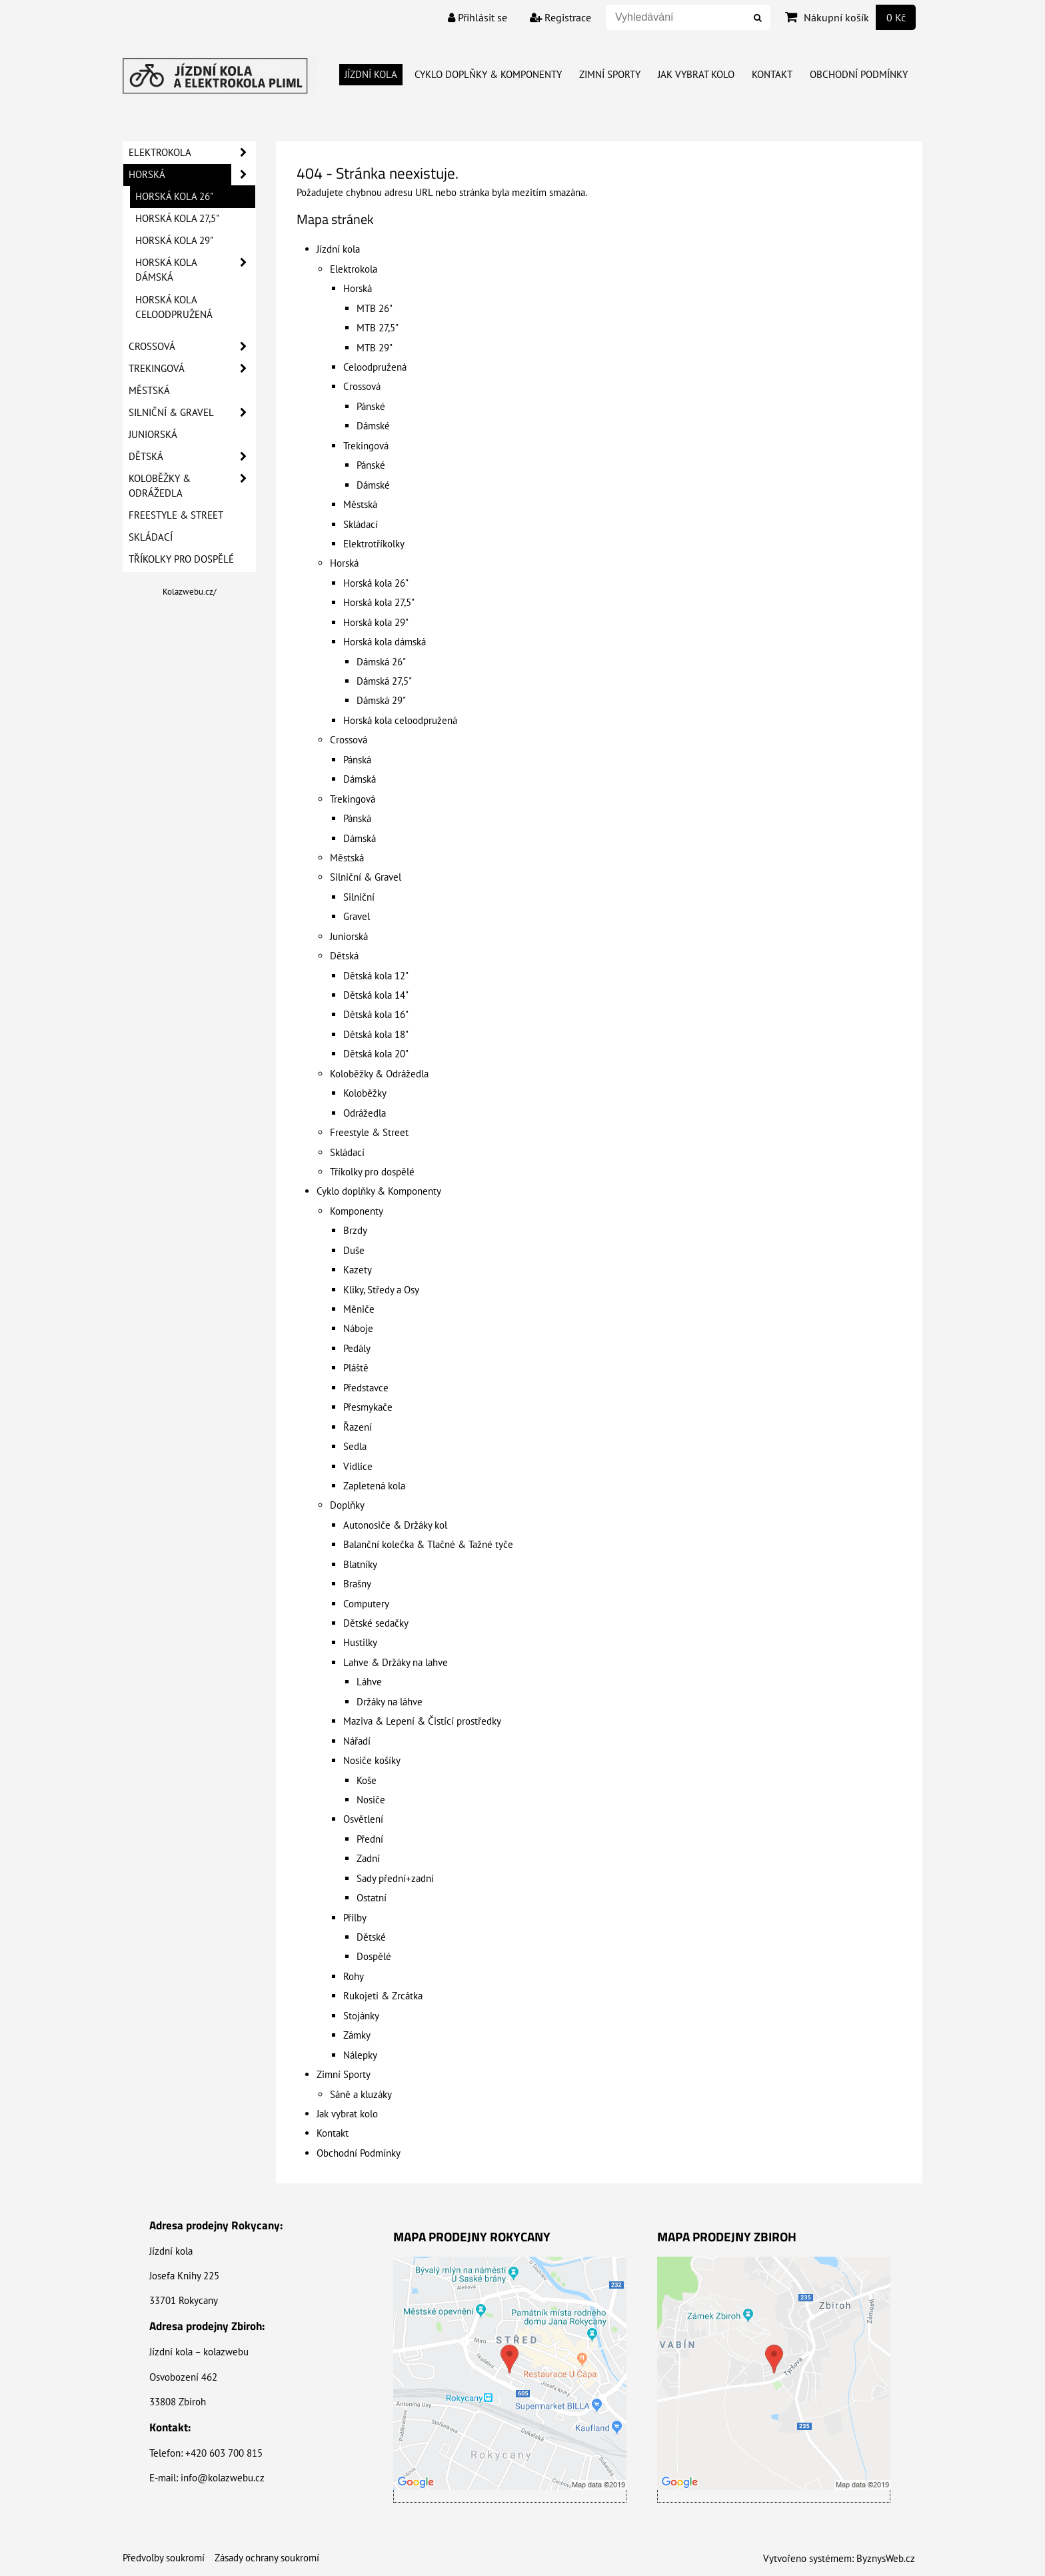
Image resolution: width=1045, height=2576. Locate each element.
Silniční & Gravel (365, 877)
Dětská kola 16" (376, 1014)
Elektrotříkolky (374, 543)
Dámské (373, 425)
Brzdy (355, 1230)
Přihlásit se (477, 17)
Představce (366, 1387)
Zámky (357, 2035)
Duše (354, 1250)
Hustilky (360, 1642)
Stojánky (361, 2015)
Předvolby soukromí (164, 2557)
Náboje (358, 1328)
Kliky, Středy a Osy (381, 1289)
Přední (370, 1839)
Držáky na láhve (390, 1701)
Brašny (357, 1583)
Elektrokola (353, 269)
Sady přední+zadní (395, 1878)
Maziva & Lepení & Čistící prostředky (422, 1721)
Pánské (371, 406)
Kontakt (772, 74)
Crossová (362, 386)
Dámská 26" (381, 661)
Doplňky (347, 1505)
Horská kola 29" (376, 622)
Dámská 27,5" (384, 681)
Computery (366, 1603)
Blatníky (360, 1564)
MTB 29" (375, 347)
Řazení (357, 1427)
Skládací (360, 524)
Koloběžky (365, 1093)
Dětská (344, 955)
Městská (360, 504)
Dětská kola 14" (376, 995)
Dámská (359, 779)
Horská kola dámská (384, 641)
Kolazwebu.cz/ (190, 591)
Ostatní (372, 1897)
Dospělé (374, 1956)
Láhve (369, 1681)
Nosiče (371, 1799)
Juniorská (349, 936)
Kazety (357, 1269)
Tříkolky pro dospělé (372, 1171)
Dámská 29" (381, 700)
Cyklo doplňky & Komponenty (488, 74)
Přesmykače (368, 1407)
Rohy (353, 1976)
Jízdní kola (371, 74)
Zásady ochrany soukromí (267, 2557)
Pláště (356, 1367)
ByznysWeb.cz (885, 2558)
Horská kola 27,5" (379, 602)
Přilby (355, 1917)
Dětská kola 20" (376, 1053)
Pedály (357, 1348)
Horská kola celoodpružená (400, 720)
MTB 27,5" (378, 327)
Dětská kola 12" (376, 975)
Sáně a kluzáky (361, 2094)
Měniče (359, 1309)
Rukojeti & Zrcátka (383, 1995)
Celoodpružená (375, 367)
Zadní (368, 1858)
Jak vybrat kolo (696, 74)
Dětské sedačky (376, 1623)
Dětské (371, 1937)
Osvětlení (363, 1819)
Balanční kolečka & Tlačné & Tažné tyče (428, 1544)
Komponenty (356, 1211)
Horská (357, 288)
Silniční (359, 897)
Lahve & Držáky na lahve (395, 1662)
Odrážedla (364, 1113)
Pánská (357, 759)
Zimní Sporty (609, 74)
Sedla (355, 1446)
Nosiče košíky (372, 1760)
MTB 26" (375, 308)
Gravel (356, 916)
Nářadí (357, 1741)
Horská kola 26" (376, 583)
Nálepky (360, 2055)
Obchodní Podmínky (859, 74)
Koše (367, 1780)
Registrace (560, 17)
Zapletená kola (374, 1485)
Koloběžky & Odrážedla (379, 1073)
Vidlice (358, 1466)
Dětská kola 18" (376, 1034)
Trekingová (366, 445)
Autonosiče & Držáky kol (395, 1525)
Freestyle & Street (369, 1132)
